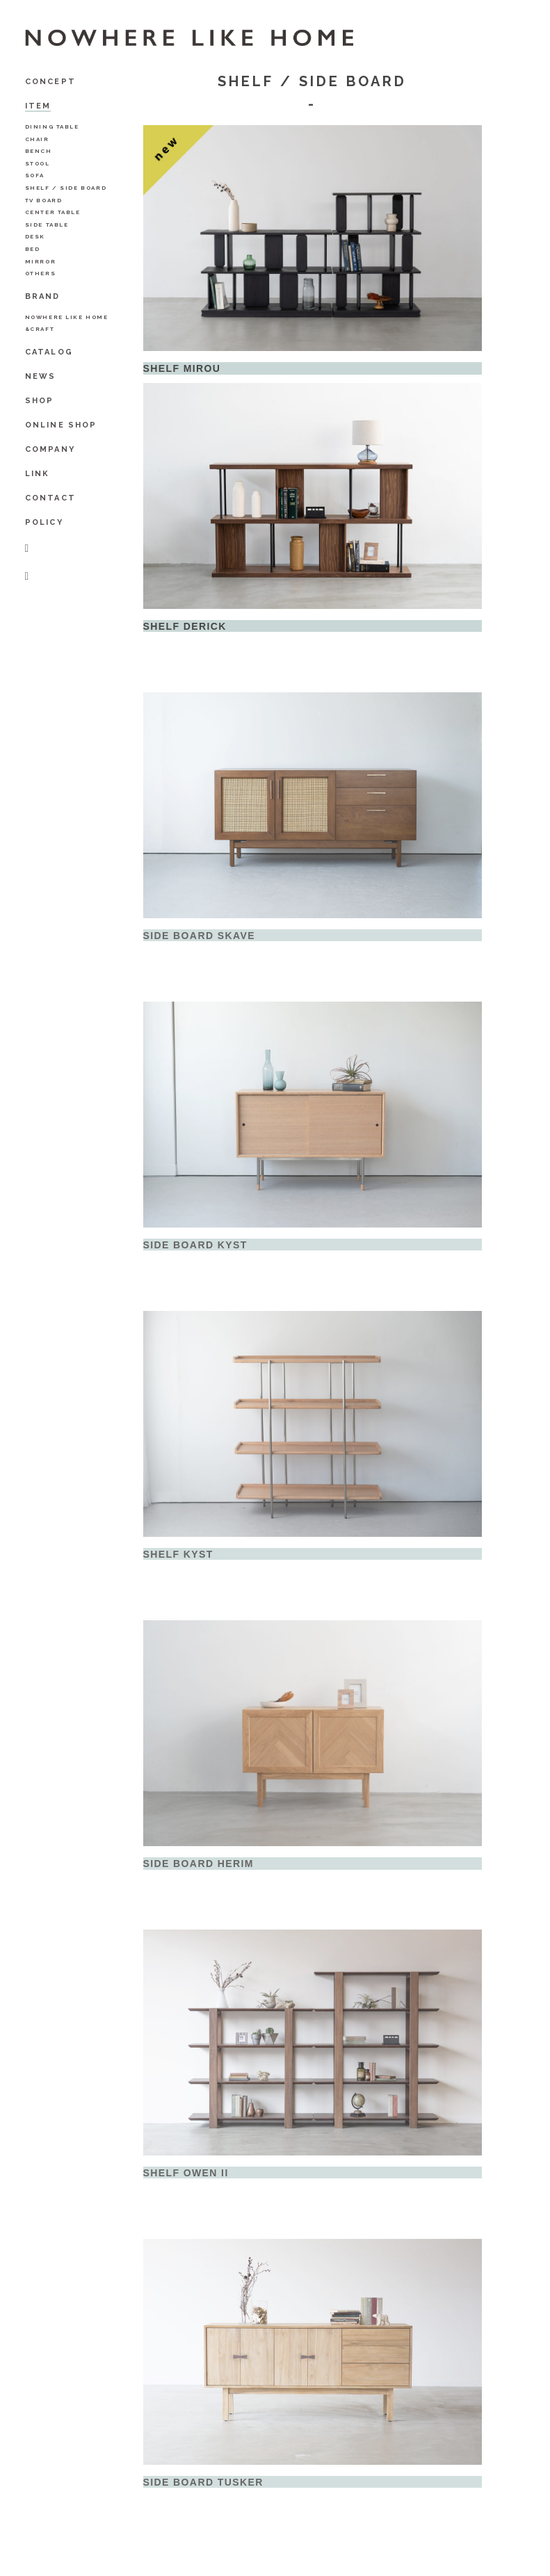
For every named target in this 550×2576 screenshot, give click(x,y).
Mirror (40, 261)
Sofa (35, 175)
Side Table (47, 224)
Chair (37, 139)
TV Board (44, 200)
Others (40, 273)
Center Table (53, 212)
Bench (38, 150)
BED (32, 248)
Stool (37, 163)
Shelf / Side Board (66, 187)
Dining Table (52, 126)
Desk (35, 236)
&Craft (40, 328)
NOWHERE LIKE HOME (66, 316)
